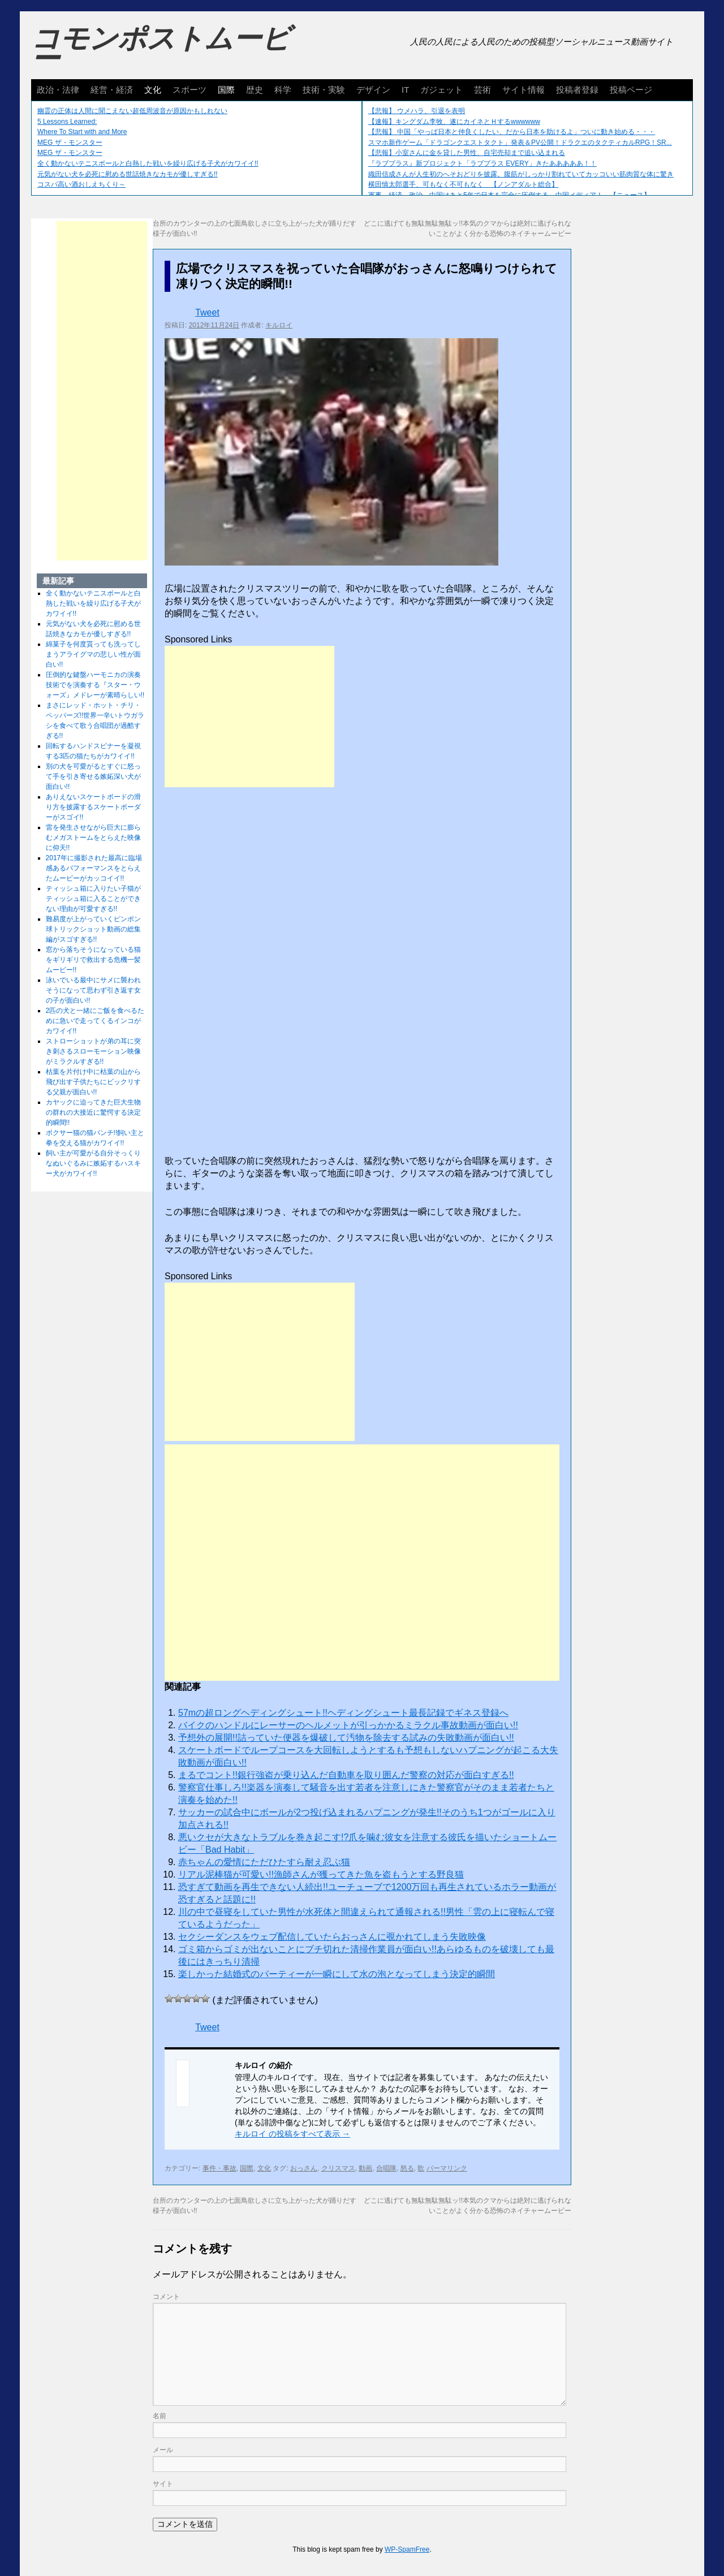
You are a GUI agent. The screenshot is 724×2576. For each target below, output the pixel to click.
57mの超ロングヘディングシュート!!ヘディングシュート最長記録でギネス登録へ (343, 1713)
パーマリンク (446, 2168)
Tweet (207, 312)
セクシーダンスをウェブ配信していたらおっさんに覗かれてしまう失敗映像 (332, 1936)
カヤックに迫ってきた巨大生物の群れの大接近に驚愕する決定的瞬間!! (93, 1112)
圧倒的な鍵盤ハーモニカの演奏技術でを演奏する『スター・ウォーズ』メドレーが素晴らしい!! (95, 685)
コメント (166, 2297)
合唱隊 (386, 2168)
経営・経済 (111, 89)
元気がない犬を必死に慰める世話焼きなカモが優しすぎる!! (127, 174)
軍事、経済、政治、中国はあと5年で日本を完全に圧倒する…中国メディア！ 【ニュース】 (509, 195)
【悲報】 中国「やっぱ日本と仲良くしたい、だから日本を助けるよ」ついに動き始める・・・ (511, 132)
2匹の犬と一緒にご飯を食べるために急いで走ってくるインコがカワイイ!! (95, 1021)
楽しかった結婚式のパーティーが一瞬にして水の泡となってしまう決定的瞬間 (336, 1974)
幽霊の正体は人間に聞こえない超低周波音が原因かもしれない (132, 111)
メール (163, 2450)
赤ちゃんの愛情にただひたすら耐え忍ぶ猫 (264, 1862)
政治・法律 (58, 89)
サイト (163, 2484)
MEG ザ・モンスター (69, 142)
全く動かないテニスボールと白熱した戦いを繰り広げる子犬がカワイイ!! (147, 163)
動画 (365, 2168)
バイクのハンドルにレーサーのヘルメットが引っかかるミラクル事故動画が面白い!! (348, 1725)
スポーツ (189, 89)
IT (405, 89)
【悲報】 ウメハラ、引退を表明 (416, 111)
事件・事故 (219, 2168)
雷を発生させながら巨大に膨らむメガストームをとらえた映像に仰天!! (93, 837)
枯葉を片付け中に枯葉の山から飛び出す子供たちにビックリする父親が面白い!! (93, 1082)
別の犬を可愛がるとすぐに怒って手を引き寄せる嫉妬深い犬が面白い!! (93, 776)
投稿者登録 (577, 89)
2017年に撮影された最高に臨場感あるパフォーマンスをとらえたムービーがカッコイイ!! (94, 868)
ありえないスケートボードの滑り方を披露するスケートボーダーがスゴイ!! (93, 807)
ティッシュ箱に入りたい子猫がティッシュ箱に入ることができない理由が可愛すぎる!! (93, 898)
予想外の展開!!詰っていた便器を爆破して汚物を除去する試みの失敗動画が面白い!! (346, 1737)
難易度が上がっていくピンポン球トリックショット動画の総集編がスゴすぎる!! (93, 929)
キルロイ (278, 325)
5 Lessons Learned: (67, 122)
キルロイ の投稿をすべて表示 (292, 2133)
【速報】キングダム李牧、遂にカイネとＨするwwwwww (454, 122)
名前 (159, 2416)
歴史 (254, 89)
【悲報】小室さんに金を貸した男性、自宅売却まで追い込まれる (466, 153)
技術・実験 (324, 89)
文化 (152, 89)
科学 (282, 89)
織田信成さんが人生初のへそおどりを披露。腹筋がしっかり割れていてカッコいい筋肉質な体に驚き (521, 174)
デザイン (373, 89)
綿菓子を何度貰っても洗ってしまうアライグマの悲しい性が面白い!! (93, 654)
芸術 (482, 89)
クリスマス (338, 2168)
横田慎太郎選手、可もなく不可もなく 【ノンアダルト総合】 (463, 184)
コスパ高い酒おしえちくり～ (81, 184)
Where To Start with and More (82, 132)
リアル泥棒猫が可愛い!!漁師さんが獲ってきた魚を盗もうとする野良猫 (321, 1874)
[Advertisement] (249, 716)
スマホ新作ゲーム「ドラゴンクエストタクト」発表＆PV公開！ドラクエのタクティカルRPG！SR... (520, 142)
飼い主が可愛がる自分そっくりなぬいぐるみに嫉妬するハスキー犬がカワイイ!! (93, 1163)
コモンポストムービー (160, 49)
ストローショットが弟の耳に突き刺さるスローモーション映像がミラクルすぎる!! (93, 1051)
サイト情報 (523, 89)
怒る (407, 2168)
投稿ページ (631, 89)
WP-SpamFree (407, 2549)
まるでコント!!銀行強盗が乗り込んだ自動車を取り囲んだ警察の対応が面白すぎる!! (346, 1775)
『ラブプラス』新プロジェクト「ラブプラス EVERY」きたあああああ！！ (482, 163)
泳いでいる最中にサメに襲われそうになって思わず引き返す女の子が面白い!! (93, 990)
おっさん (303, 2168)
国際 (226, 89)
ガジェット (441, 89)
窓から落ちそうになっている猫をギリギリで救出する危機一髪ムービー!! (93, 960)
